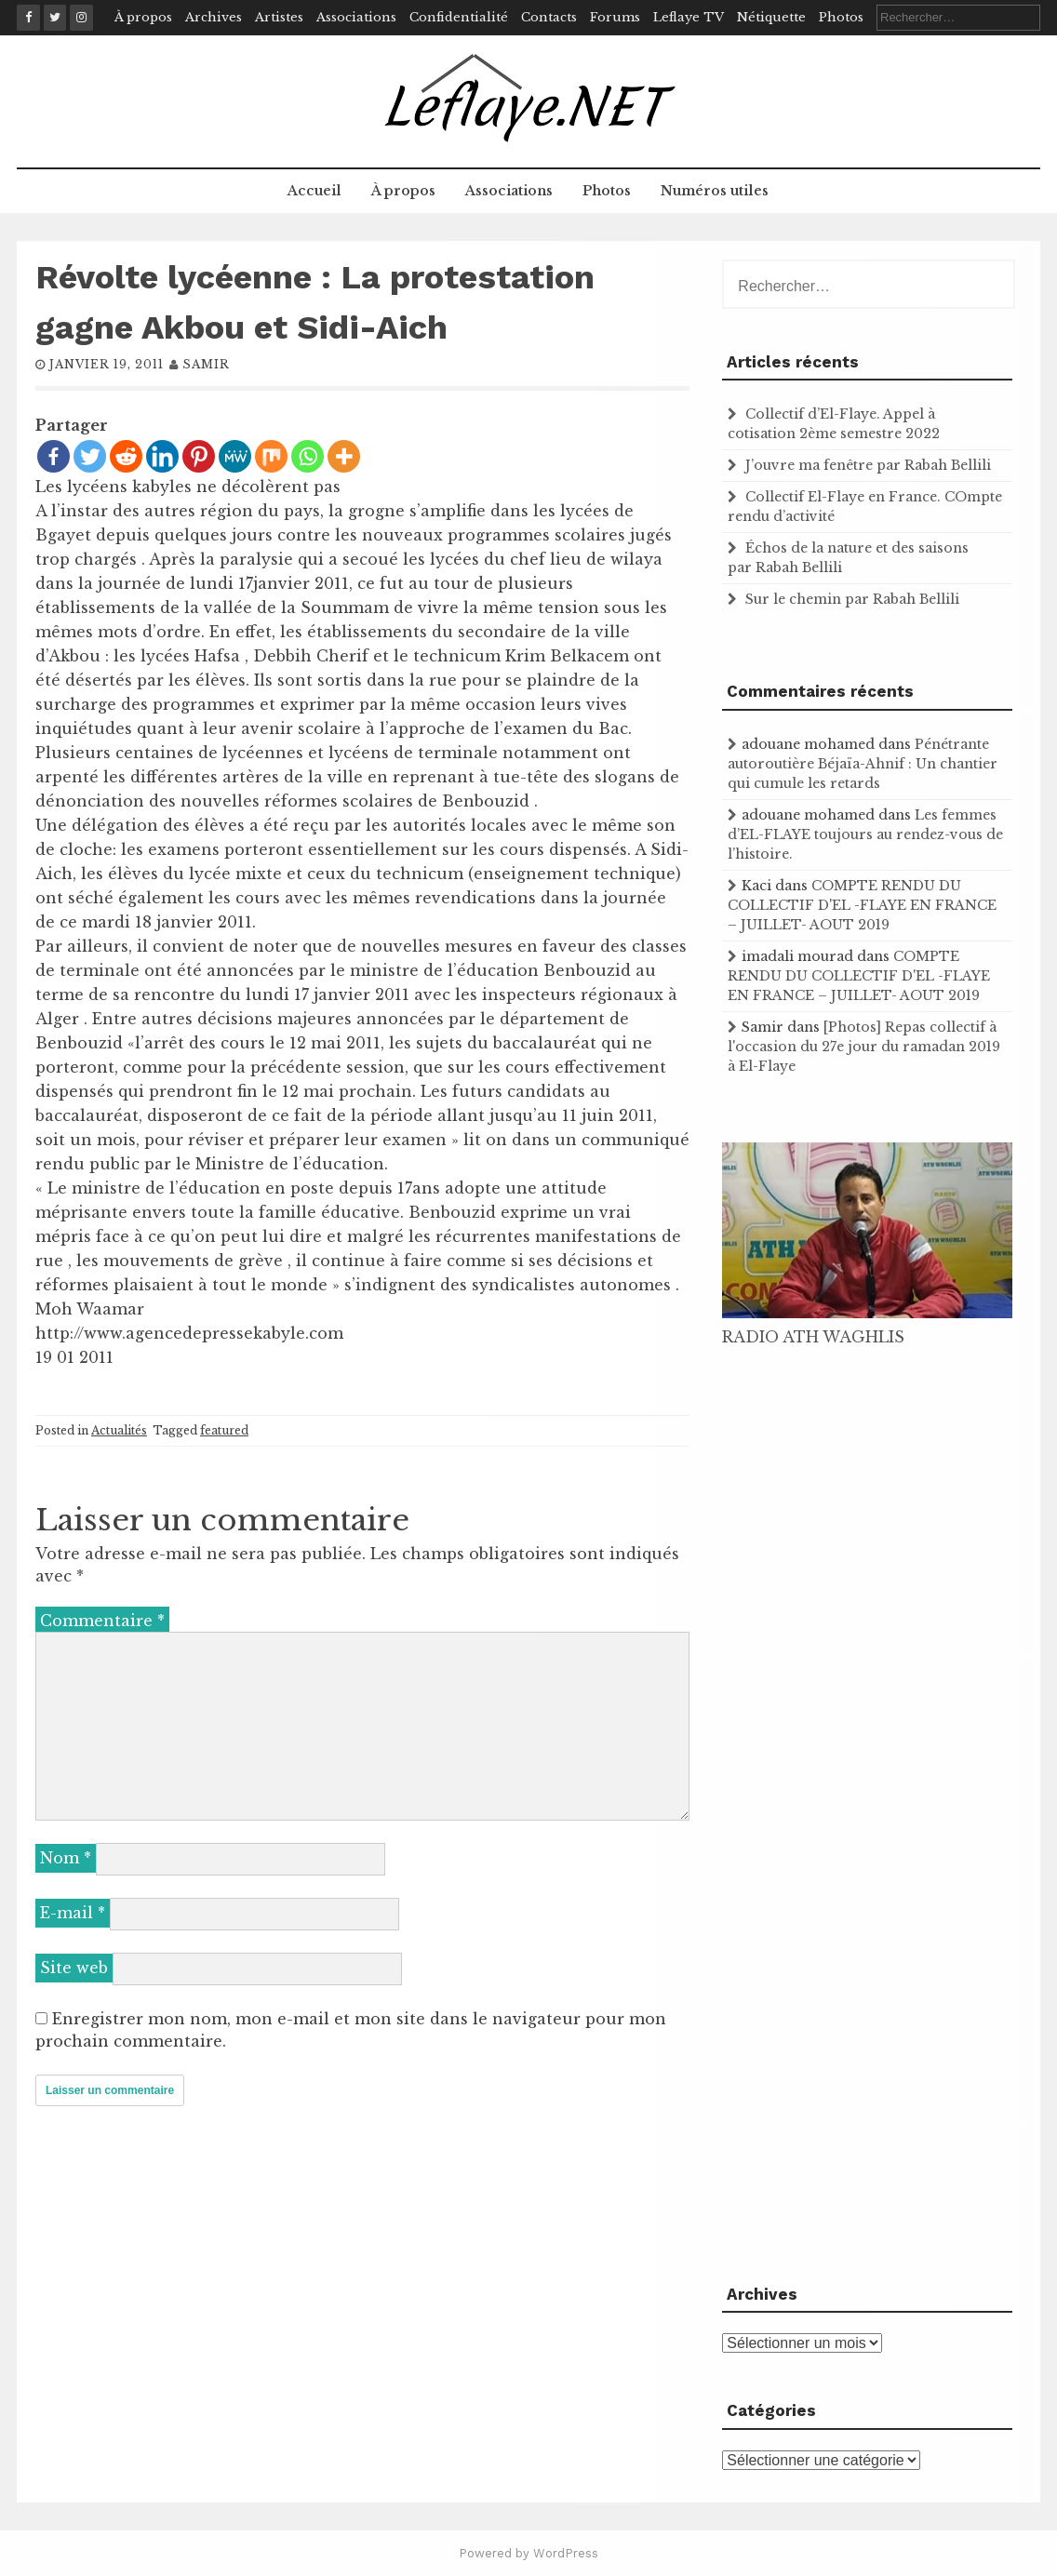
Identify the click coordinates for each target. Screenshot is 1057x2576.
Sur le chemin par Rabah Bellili (852, 599)
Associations (356, 17)
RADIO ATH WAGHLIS (813, 1337)
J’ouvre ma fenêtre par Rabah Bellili (868, 465)
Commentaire (102, 1620)
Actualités (119, 1430)
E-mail (72, 1912)
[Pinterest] (198, 456)
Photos (841, 17)
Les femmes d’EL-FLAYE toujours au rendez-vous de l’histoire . (865, 834)
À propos (143, 17)
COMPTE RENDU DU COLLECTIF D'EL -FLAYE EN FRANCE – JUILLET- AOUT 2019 (862, 905)
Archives (213, 17)
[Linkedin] (162, 456)
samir (206, 364)
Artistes (279, 17)
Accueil (314, 190)
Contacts (549, 17)
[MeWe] (235, 456)
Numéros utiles (715, 190)
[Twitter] (90, 456)
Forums (615, 17)
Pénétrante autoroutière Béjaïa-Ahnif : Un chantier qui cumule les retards (862, 764)
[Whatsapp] (307, 456)
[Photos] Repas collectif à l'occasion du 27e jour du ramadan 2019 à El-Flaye (864, 1046)
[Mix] (271, 456)
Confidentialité (458, 17)
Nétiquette (771, 17)
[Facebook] (53, 456)
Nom (65, 1858)
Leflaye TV (688, 17)
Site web (74, 1967)
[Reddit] (126, 456)
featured (224, 1430)
